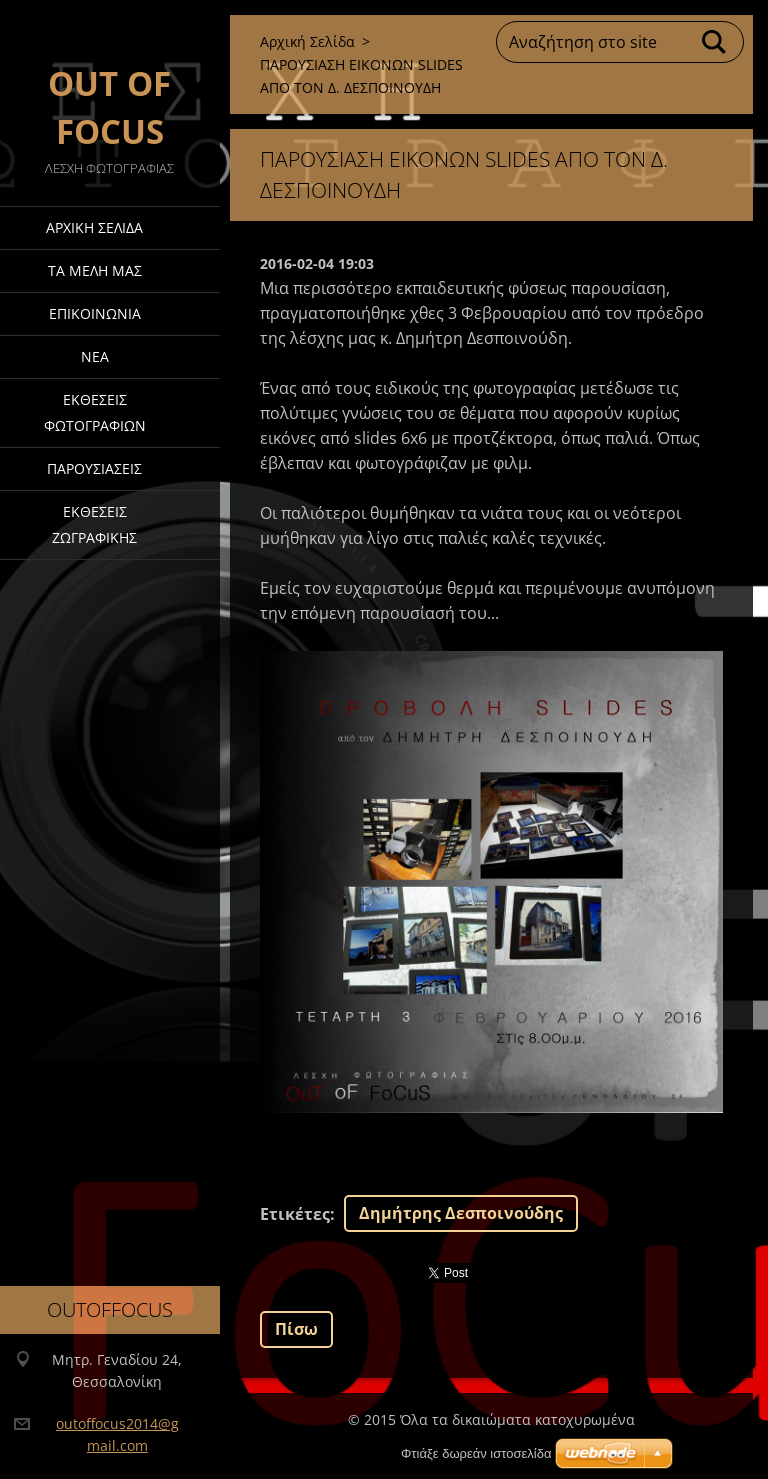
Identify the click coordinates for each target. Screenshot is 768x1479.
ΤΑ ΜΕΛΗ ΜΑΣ (95, 270)
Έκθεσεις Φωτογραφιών (95, 412)
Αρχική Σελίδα (94, 227)
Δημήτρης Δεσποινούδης (461, 1213)
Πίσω (296, 1329)
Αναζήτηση (715, 42)
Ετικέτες (295, 1214)
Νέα (95, 356)
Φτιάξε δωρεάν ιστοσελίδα (476, 1453)
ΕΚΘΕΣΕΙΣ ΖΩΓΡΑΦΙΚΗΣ (94, 524)
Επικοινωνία (95, 313)
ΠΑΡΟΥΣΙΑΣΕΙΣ (94, 468)
